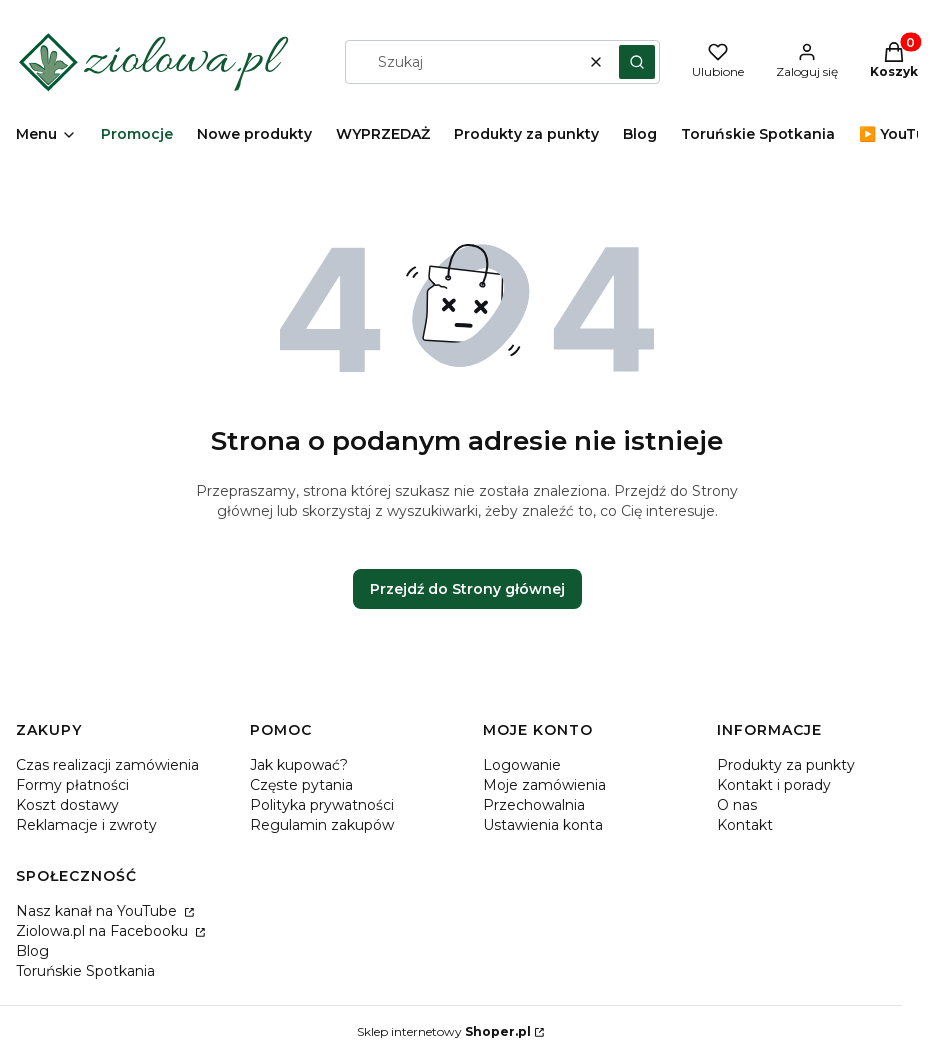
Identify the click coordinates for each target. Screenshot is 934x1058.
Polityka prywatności (322, 805)
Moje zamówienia (544, 785)
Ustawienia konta (543, 825)
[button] (637, 62)
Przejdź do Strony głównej (467, 589)
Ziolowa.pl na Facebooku (104, 931)
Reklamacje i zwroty (86, 825)
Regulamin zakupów (322, 825)
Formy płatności (72, 785)
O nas (737, 805)
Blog (32, 951)
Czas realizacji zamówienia (107, 765)
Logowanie (522, 765)
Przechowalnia (534, 805)
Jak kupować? (299, 765)
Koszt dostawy (67, 805)
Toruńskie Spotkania (85, 971)
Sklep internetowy (444, 1031)
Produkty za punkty (786, 765)
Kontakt (745, 825)
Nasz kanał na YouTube (98, 911)
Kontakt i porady (774, 785)
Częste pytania (301, 785)
